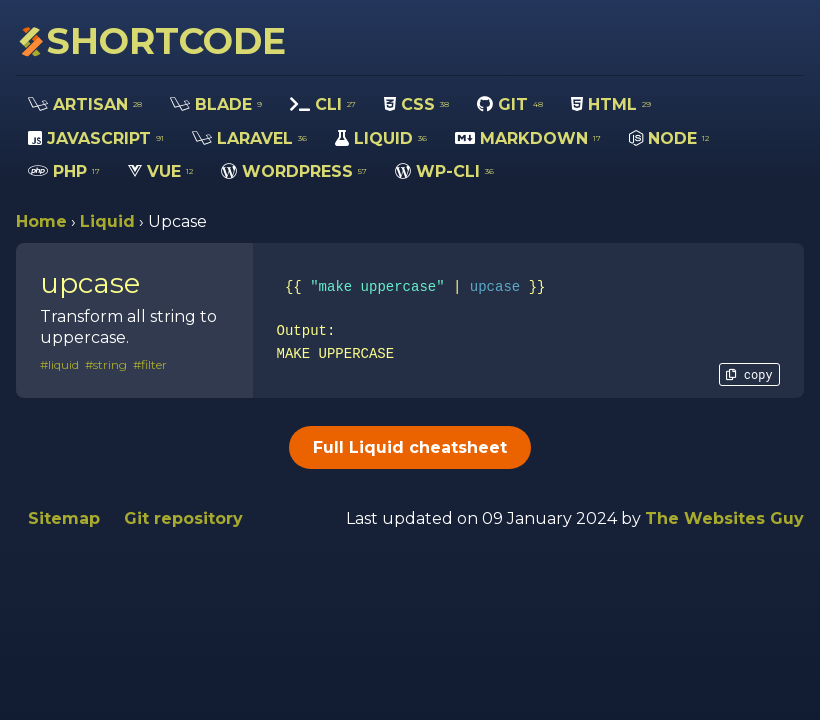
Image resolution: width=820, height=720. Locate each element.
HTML (611, 104)
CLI (323, 104)
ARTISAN (85, 104)
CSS (416, 104)
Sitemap (64, 518)
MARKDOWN (528, 138)
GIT (510, 104)
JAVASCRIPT (96, 138)
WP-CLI (444, 171)
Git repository (183, 518)
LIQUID (381, 138)
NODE (669, 138)
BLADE (216, 104)
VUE (160, 171)
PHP (64, 171)
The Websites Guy (724, 518)
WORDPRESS (294, 171)
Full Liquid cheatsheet (410, 447)
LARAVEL (249, 138)
